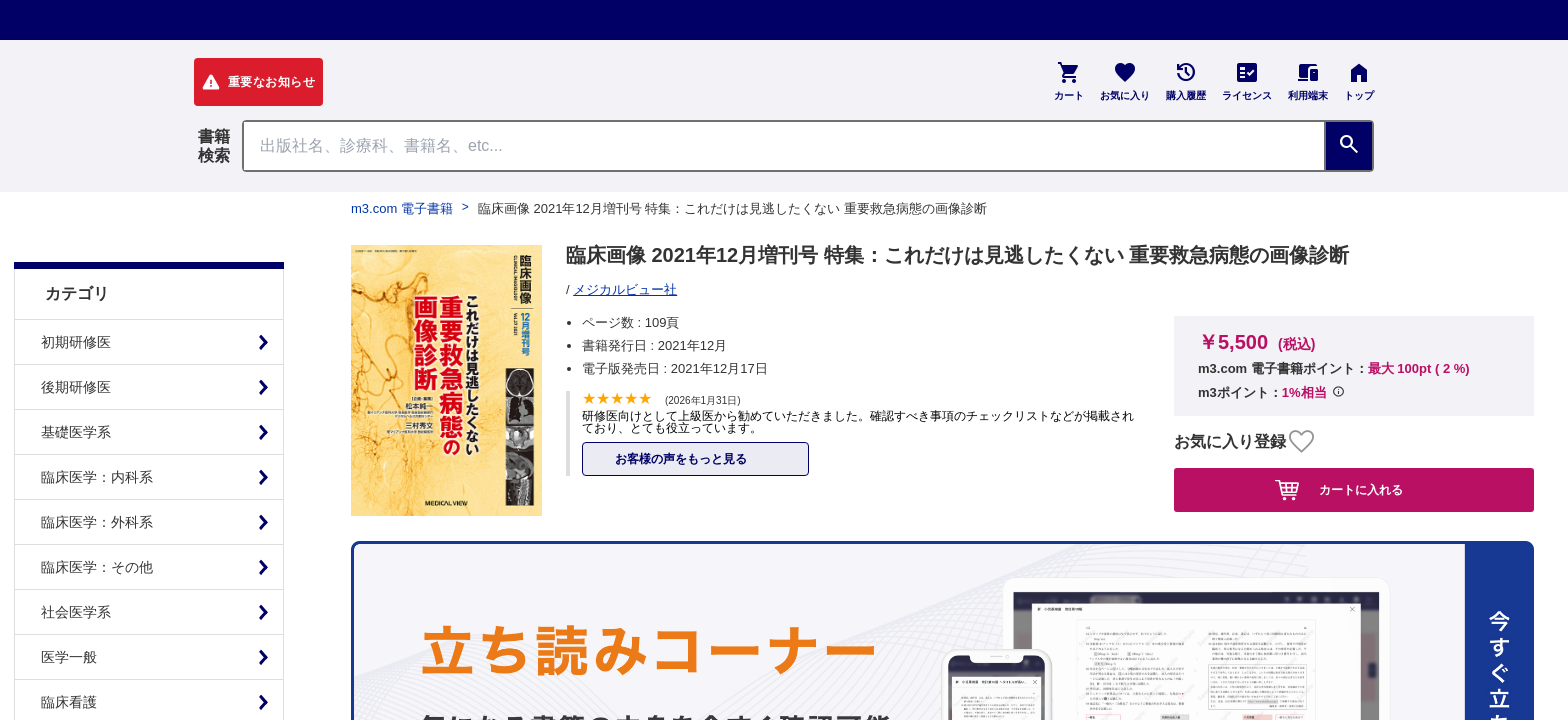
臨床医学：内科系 (97, 427)
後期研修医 (76, 337)
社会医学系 (76, 562)
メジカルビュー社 (625, 289)
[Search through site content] (784, 146)
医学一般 (69, 607)
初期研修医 (76, 292)
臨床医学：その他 (97, 517)
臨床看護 (69, 652)
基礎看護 (69, 697)
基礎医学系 (76, 382)
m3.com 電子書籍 (402, 208)
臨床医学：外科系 (97, 472)
